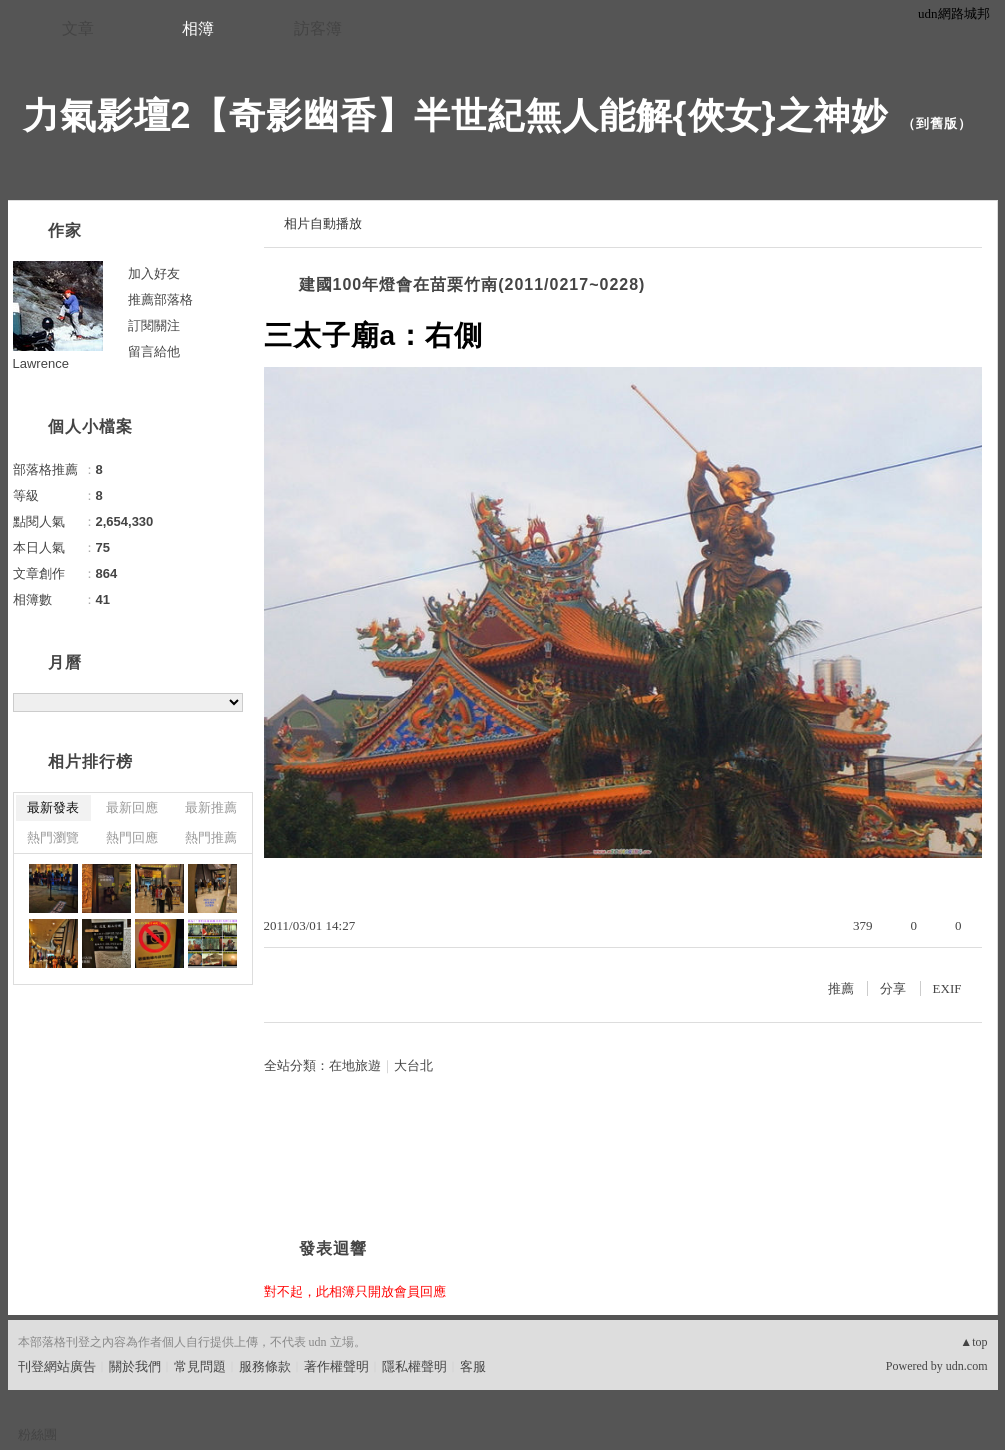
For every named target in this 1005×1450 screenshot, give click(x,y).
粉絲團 (37, 1434)
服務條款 (265, 1366)
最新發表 (53, 807)
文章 (78, 28)
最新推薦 (211, 807)
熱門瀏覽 (53, 837)
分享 (893, 988)
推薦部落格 (160, 299)
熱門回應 (132, 837)
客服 (473, 1366)
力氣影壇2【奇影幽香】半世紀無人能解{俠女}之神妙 (455, 115)
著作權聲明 (336, 1366)
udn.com (967, 1366)
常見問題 (200, 1366)
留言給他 (154, 351)
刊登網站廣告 (57, 1366)
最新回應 (132, 807)
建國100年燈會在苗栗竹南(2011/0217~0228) (472, 284)
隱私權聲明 (414, 1366)
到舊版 (937, 123)
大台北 (413, 1065)
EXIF (947, 988)
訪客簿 (318, 28)
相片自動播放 (323, 223)
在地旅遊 (355, 1065)
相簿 (198, 28)
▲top (973, 1342)
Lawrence (41, 363)
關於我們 (135, 1366)
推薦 (841, 988)
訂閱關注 (154, 325)
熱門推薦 (211, 837)
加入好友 (154, 273)
